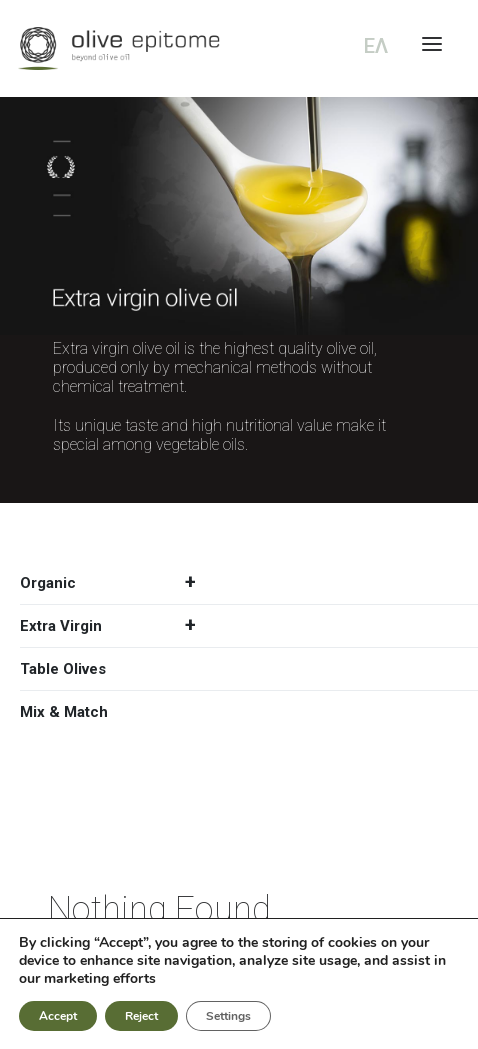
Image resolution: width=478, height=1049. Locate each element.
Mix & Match (64, 712)
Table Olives (63, 669)
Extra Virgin (116, 626)
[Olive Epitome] (239, 48)
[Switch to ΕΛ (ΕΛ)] (372, 46)
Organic (116, 583)
